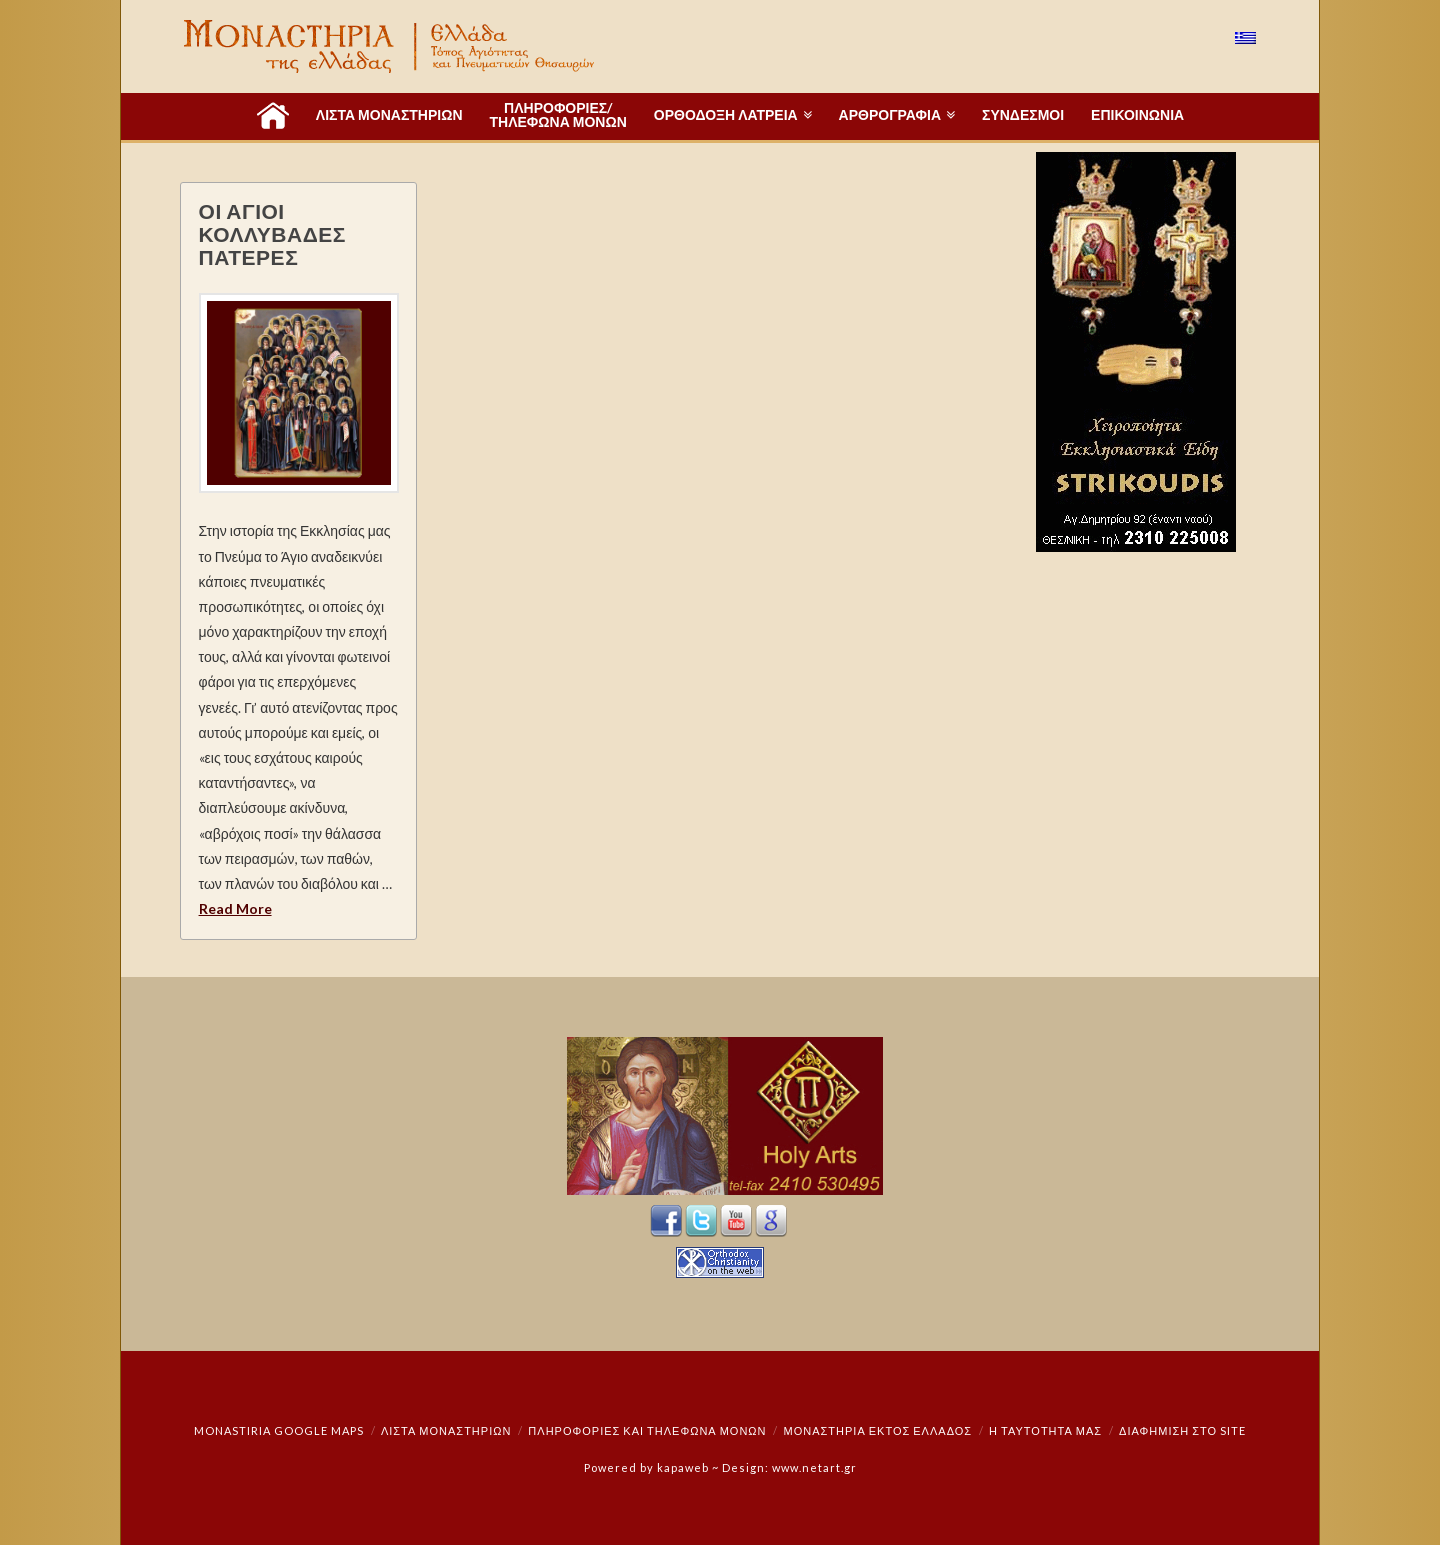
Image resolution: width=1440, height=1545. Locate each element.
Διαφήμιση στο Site (1182, 1430)
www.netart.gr (814, 1467)
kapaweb (683, 1467)
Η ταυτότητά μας (1045, 1430)
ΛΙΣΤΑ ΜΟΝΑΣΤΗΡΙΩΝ (446, 1430)
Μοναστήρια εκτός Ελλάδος (878, 1430)
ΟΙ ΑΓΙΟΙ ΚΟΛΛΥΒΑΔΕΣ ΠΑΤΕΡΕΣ (272, 233)
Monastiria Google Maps (279, 1430)
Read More (235, 908)
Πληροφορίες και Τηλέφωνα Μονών (647, 1430)
